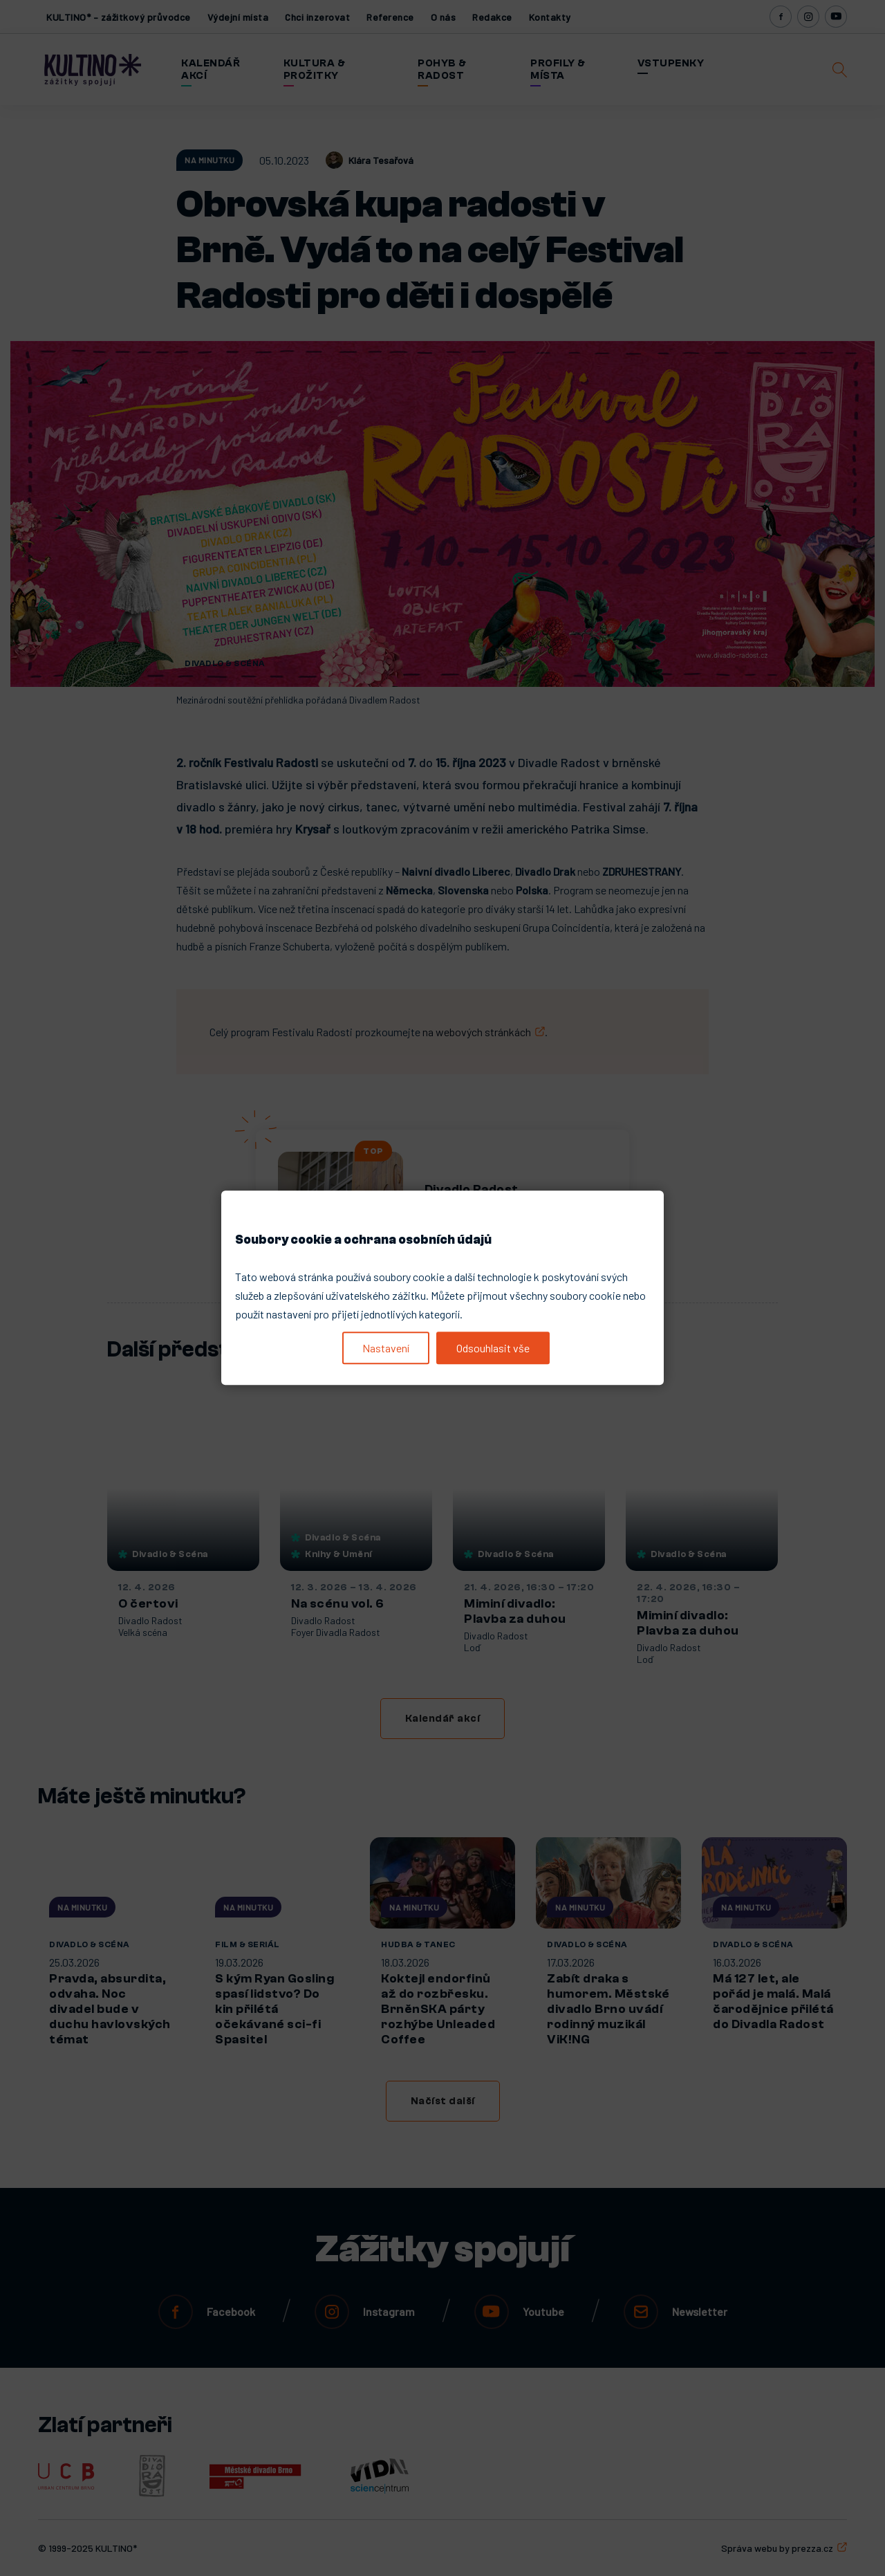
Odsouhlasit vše (493, 1347)
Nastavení (385, 1347)
